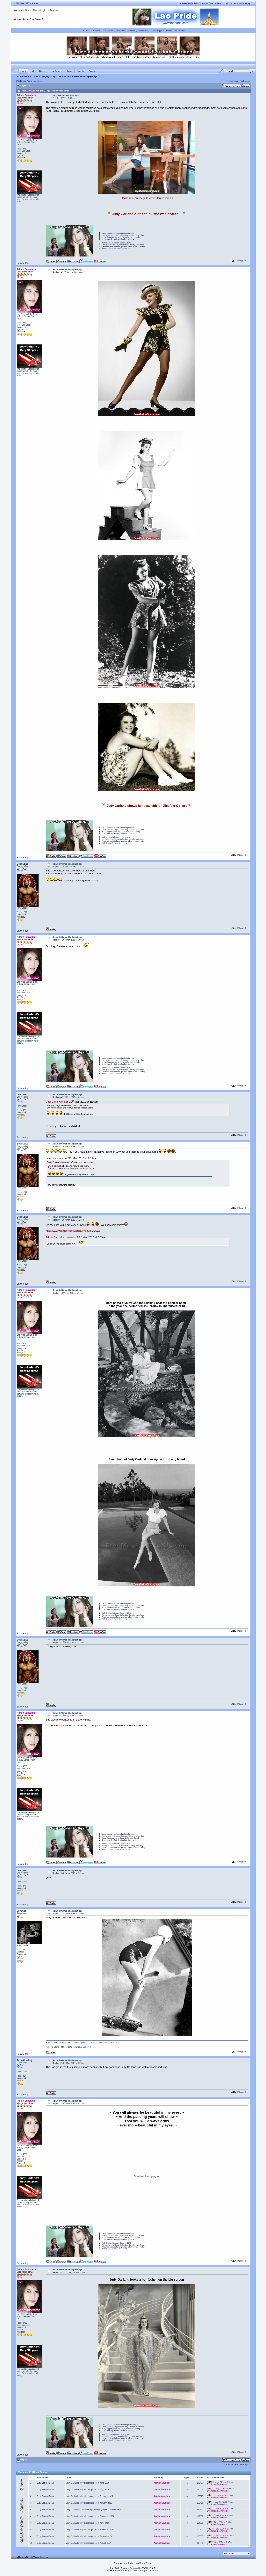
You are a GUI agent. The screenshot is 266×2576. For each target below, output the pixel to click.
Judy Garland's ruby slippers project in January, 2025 (89, 2503)
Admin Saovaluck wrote (59, 1237)
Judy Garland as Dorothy (126, 31)
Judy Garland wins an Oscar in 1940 (116, 243)
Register (53, 10)
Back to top (22, 263)
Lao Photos (97, 31)
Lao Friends (56, 71)
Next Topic (244, 81)
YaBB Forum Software (118, 2570)
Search (42, 71)
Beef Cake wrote (55, 1101)
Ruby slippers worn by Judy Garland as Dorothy (121, 237)
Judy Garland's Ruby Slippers (151, 31)
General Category (41, 77)
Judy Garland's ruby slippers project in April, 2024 (87, 2523)
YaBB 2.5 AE (148, 2568)
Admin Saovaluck (34, 81)
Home (23, 71)
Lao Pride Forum (23, 77)
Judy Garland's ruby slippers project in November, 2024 (90, 2530)
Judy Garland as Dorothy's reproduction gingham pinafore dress (93, 2509)
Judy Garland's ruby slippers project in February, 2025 (89, 2496)
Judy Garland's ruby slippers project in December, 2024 (90, 2516)
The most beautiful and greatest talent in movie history (123, 247)
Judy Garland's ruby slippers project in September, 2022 (90, 2536)
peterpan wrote (54, 1158)
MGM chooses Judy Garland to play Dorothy (120, 233)
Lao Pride (86, 31)
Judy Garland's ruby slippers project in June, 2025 (87, 2483)
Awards (92, 71)
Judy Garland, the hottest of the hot (116, 249)
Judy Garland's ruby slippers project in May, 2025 (87, 2489)
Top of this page (40, 2557)
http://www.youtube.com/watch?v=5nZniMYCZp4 (74, 1230)
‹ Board (28, 2557)
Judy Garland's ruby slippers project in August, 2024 (88, 2543)
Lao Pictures (108, 31)
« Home (20, 2557)
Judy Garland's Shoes (175, 31)
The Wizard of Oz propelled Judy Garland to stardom (123, 235)
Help (33, 71)
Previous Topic (232, 81)
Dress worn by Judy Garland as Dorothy (118, 239)
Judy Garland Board (60, 77)
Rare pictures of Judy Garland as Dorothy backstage (123, 245)
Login (43, 10)
